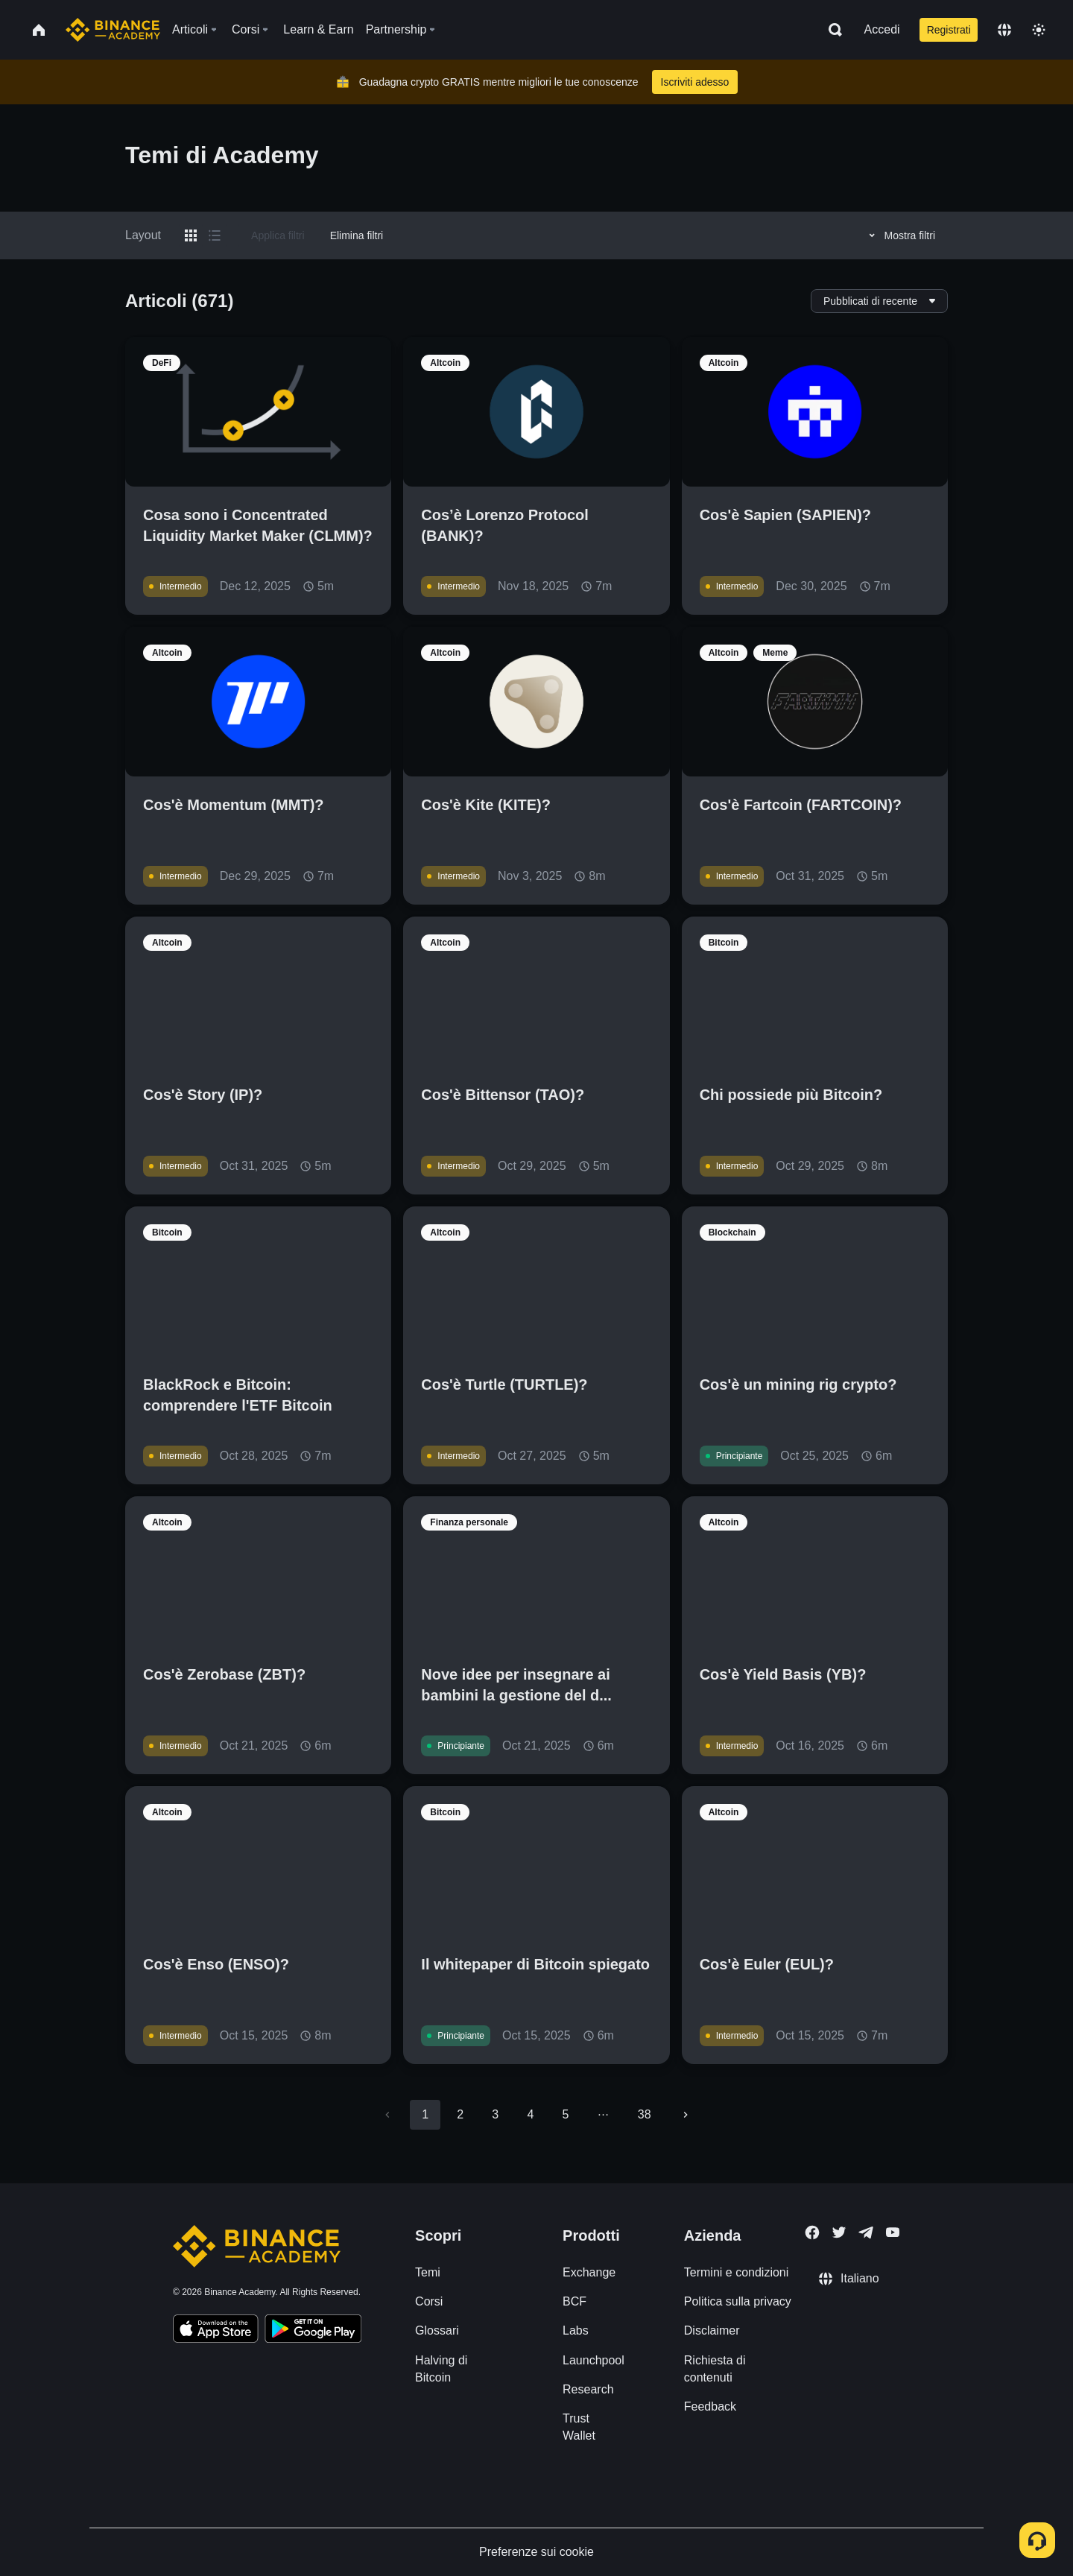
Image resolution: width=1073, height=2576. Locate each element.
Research (588, 2389)
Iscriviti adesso (695, 82)
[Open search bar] (830, 29)
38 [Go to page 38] (644, 2114)
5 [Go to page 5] (565, 2114)
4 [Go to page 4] (530, 2114)
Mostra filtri (899, 235)
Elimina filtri (357, 235)
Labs (576, 2330)
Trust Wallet (579, 2427)
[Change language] (1004, 29)
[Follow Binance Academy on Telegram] (865, 2232)
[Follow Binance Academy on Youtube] (892, 2232)
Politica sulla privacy (737, 2301)
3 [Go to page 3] (495, 2114)
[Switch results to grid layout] (191, 235)
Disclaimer (712, 2330)
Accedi (882, 29)
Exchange (589, 2272)
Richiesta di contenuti (715, 2369)
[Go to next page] (685, 2115)
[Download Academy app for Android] (313, 2330)
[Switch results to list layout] (215, 235)
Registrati (949, 30)
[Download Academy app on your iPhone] (216, 2330)
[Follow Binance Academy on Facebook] (812, 2232)
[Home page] (113, 30)
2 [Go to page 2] (460, 2114)
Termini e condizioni (736, 2272)
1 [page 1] (425, 2114)
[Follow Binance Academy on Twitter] (839, 2232)
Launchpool (593, 2360)
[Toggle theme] (1038, 30)
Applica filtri (278, 235)
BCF (574, 2301)
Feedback (710, 2406)
